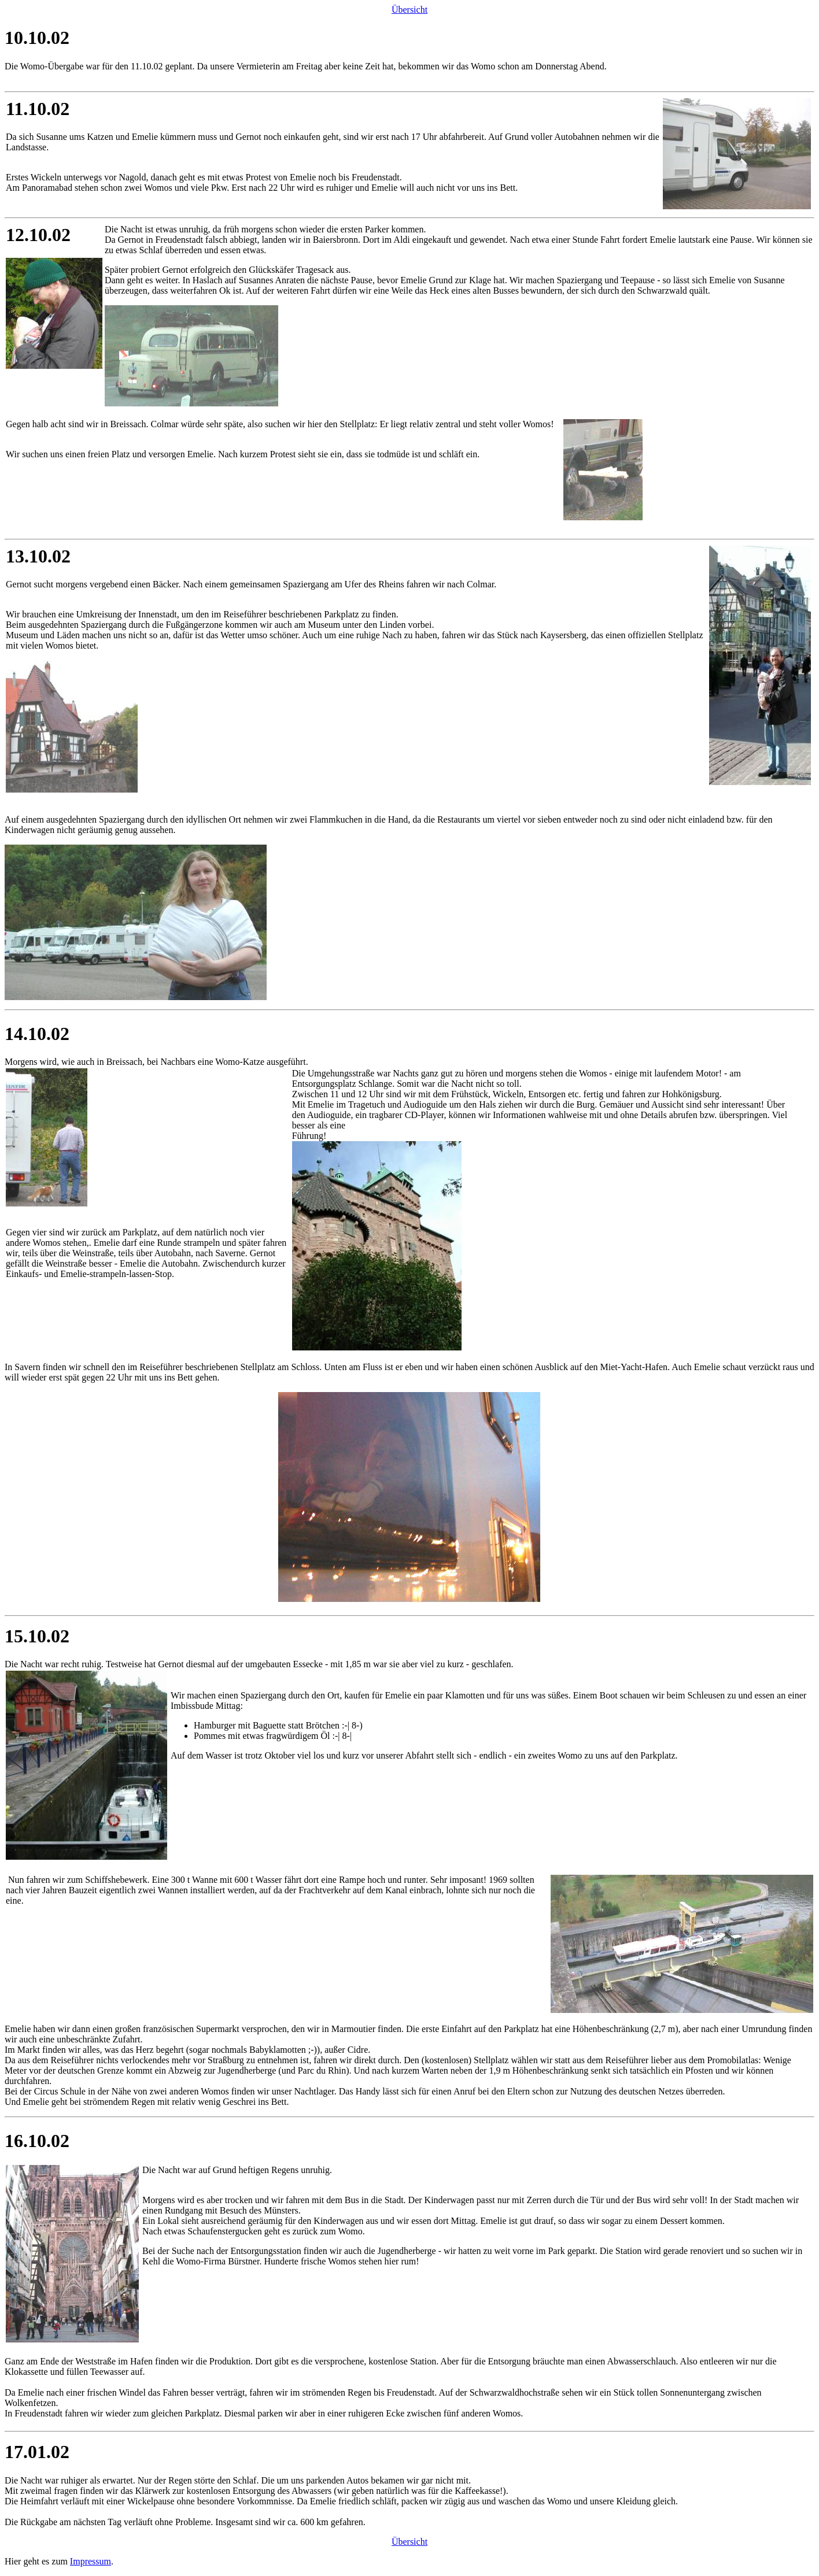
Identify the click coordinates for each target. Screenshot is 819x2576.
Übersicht (409, 9)
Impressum (90, 2561)
